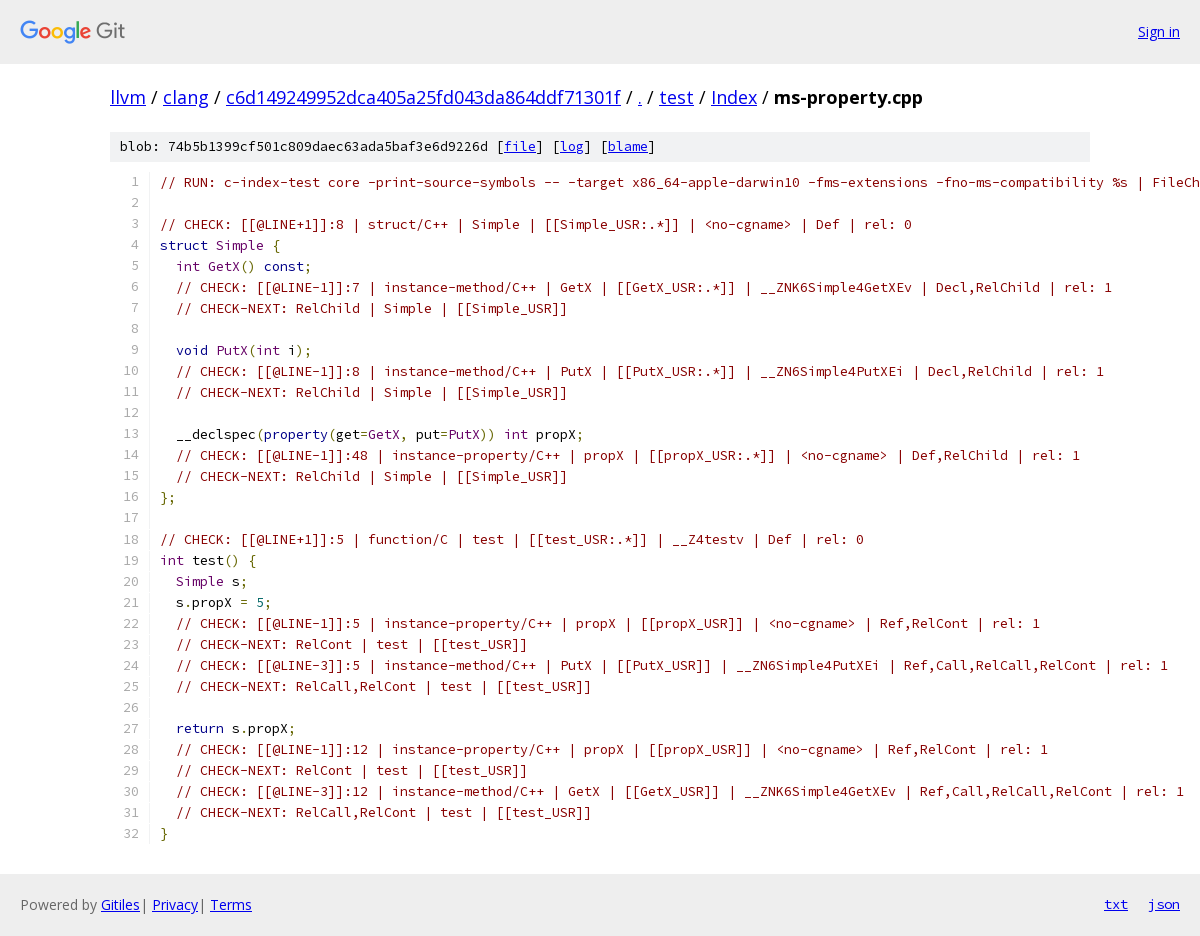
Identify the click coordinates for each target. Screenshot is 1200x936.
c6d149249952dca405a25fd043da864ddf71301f (423, 97)
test (676, 97)
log (572, 146)
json (1164, 904)
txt (1116, 904)
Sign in (1159, 31)
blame (628, 146)
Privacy (175, 904)
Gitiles (120, 904)
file (520, 146)
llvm (128, 97)
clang (186, 97)
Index (734, 97)
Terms (231, 904)
